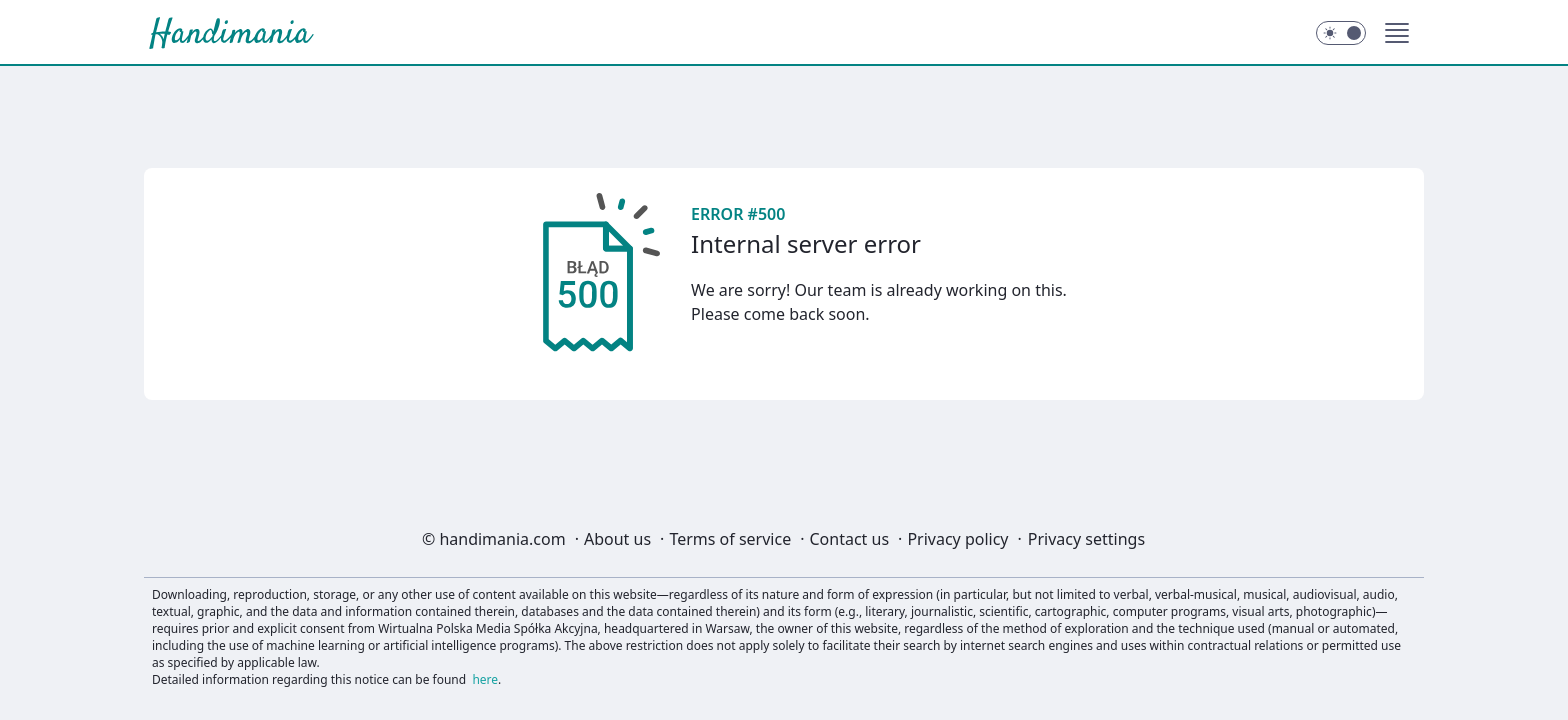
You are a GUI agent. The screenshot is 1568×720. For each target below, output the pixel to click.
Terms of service (730, 539)
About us (617, 539)
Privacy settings (1086, 539)
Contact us (849, 539)
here (485, 679)
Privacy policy (957, 539)
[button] (1397, 33)
